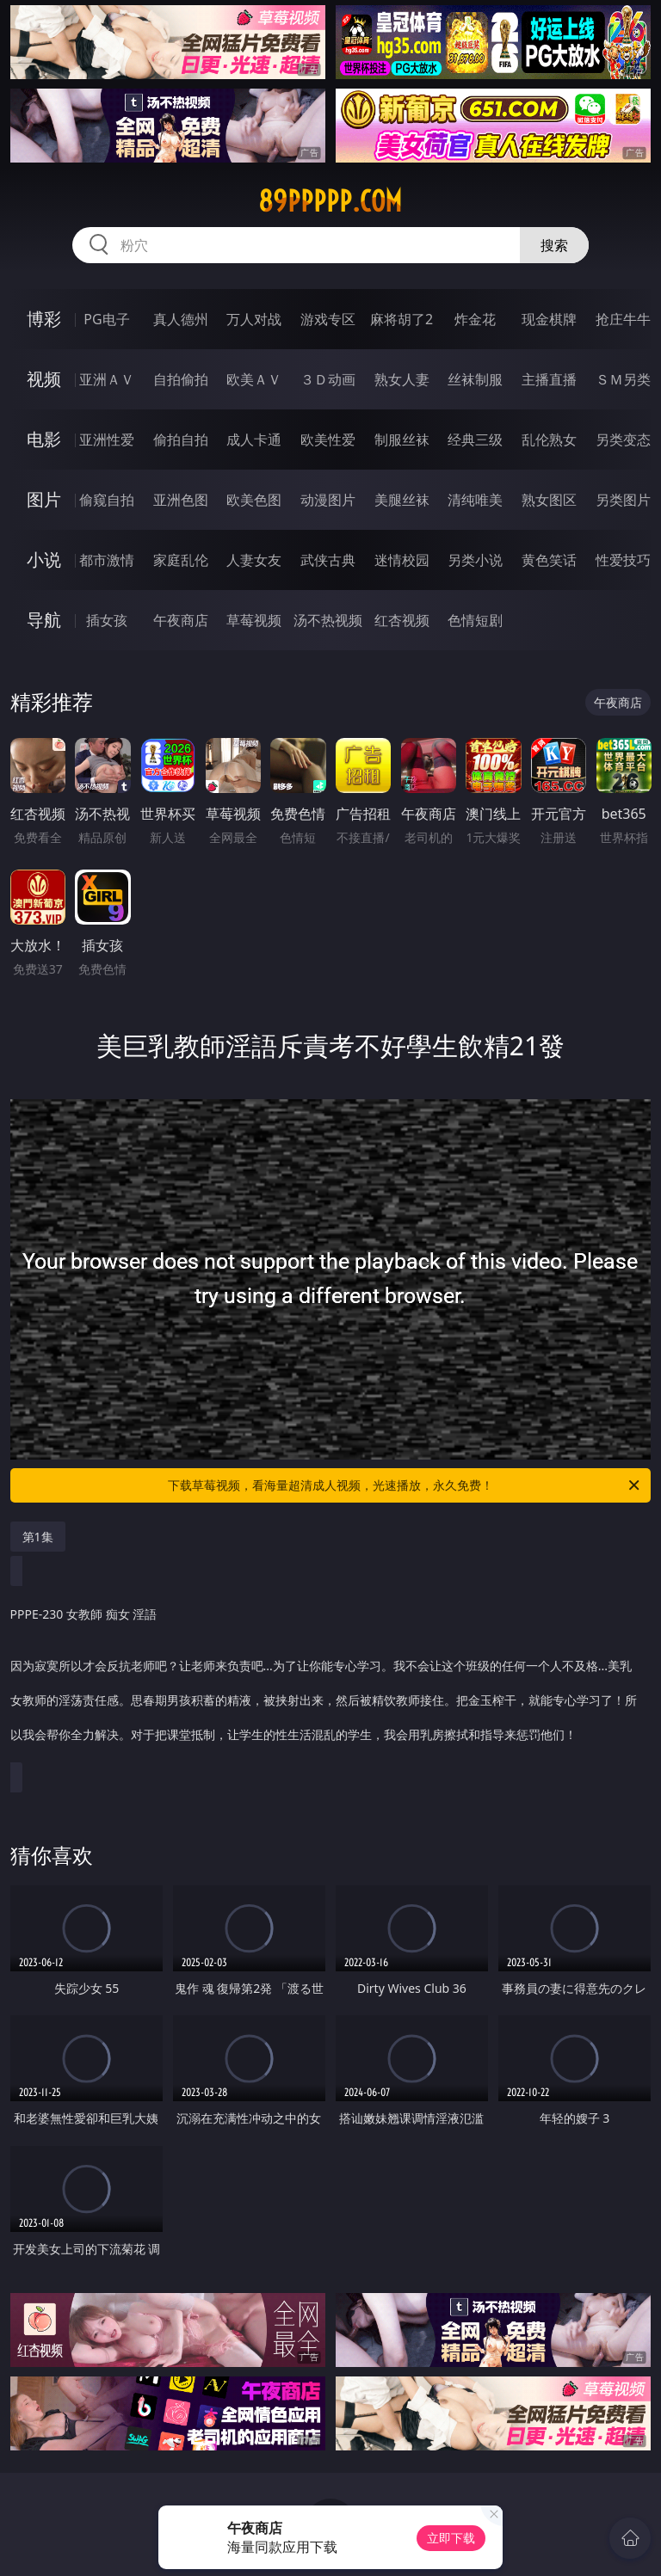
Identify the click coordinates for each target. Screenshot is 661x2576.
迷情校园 (401, 559)
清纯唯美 (475, 499)
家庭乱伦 (180, 559)
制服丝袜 (401, 439)
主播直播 (549, 379)
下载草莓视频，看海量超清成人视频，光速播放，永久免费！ (405, 1485)
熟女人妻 (401, 379)
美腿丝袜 (401, 499)
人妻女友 (253, 559)
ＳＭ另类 (623, 379)
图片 (44, 499)
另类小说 (475, 559)
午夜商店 (180, 620)
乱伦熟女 (549, 439)
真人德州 (180, 319)
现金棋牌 (549, 319)
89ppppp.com (330, 201)
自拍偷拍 (180, 379)
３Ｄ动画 (327, 379)
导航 (44, 619)
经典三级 (475, 439)
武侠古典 (327, 559)
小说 (44, 559)
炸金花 (475, 319)
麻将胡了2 (401, 319)
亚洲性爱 (106, 439)
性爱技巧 (623, 559)
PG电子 (106, 319)
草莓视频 (253, 620)
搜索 (554, 245)
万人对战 (253, 319)
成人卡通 (253, 439)
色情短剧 (475, 620)
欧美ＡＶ (253, 379)
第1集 (37, 1536)
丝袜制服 (475, 379)
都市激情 (106, 559)
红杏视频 (401, 620)
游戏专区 (327, 319)
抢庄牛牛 (623, 319)
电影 (44, 439)
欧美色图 (253, 499)
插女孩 (106, 620)
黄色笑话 (549, 559)
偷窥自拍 (106, 499)
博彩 (44, 318)
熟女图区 (549, 499)
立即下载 (451, 2538)
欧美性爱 (327, 439)
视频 (44, 378)
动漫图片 (327, 499)
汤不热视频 (327, 620)
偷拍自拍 (180, 439)
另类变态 (623, 439)
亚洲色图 (180, 499)
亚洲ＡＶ (106, 379)
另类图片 (623, 499)
